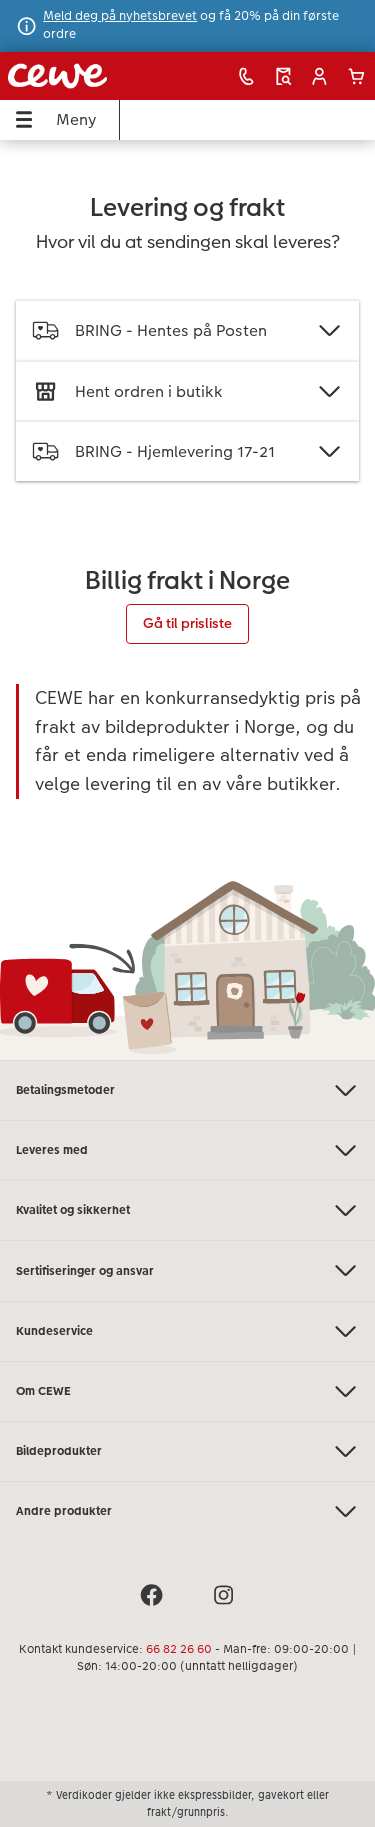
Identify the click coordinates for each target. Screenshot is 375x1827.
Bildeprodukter (187, 1451)
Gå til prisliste (187, 623)
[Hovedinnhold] (187, 600)
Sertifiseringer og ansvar (187, 1270)
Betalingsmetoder (187, 1090)
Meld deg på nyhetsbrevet (120, 16)
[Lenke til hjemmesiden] (79, 76)
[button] (319, 76)
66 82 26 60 (179, 1649)
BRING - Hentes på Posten (187, 330)
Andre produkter (187, 1511)
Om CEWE (187, 1391)
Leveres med (187, 1150)
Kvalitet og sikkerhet (187, 1210)
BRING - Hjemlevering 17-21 (187, 451)
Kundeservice (187, 1331)
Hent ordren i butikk (187, 391)
